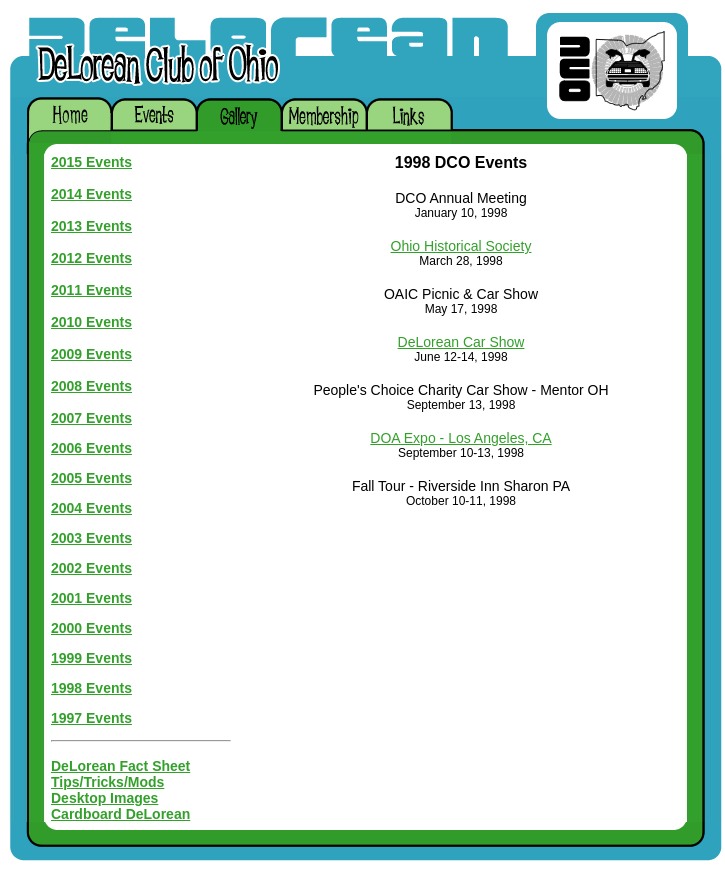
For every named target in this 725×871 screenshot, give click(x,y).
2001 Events (91, 598)
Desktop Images (104, 798)
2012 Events (91, 258)
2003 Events (91, 538)
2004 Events (91, 508)
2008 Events (91, 386)
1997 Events (91, 718)
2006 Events (91, 448)
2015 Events (91, 162)
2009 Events (91, 354)
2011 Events (91, 290)
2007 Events (91, 418)
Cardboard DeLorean (120, 814)
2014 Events (91, 194)
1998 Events (91, 688)
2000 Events (91, 628)
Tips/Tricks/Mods (107, 782)
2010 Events (91, 322)
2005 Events (91, 478)
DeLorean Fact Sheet (120, 766)
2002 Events (91, 568)
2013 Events (91, 226)
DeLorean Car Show (461, 342)
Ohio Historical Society (461, 246)
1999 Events (91, 658)
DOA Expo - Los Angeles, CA (460, 438)
